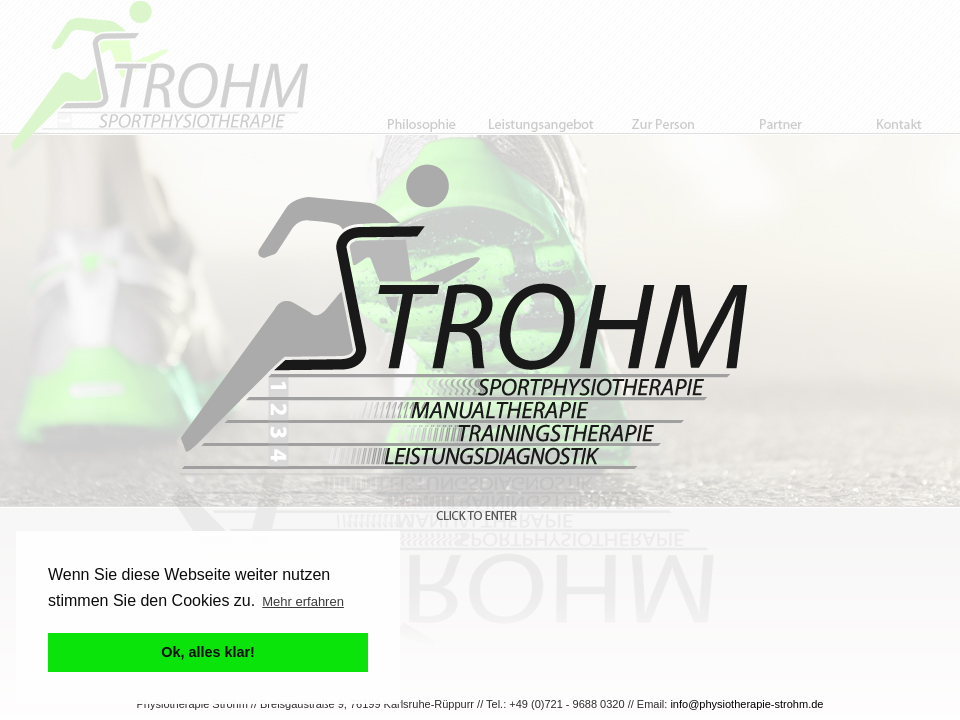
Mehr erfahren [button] (303, 601)
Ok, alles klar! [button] (208, 652)
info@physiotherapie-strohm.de (746, 704)
